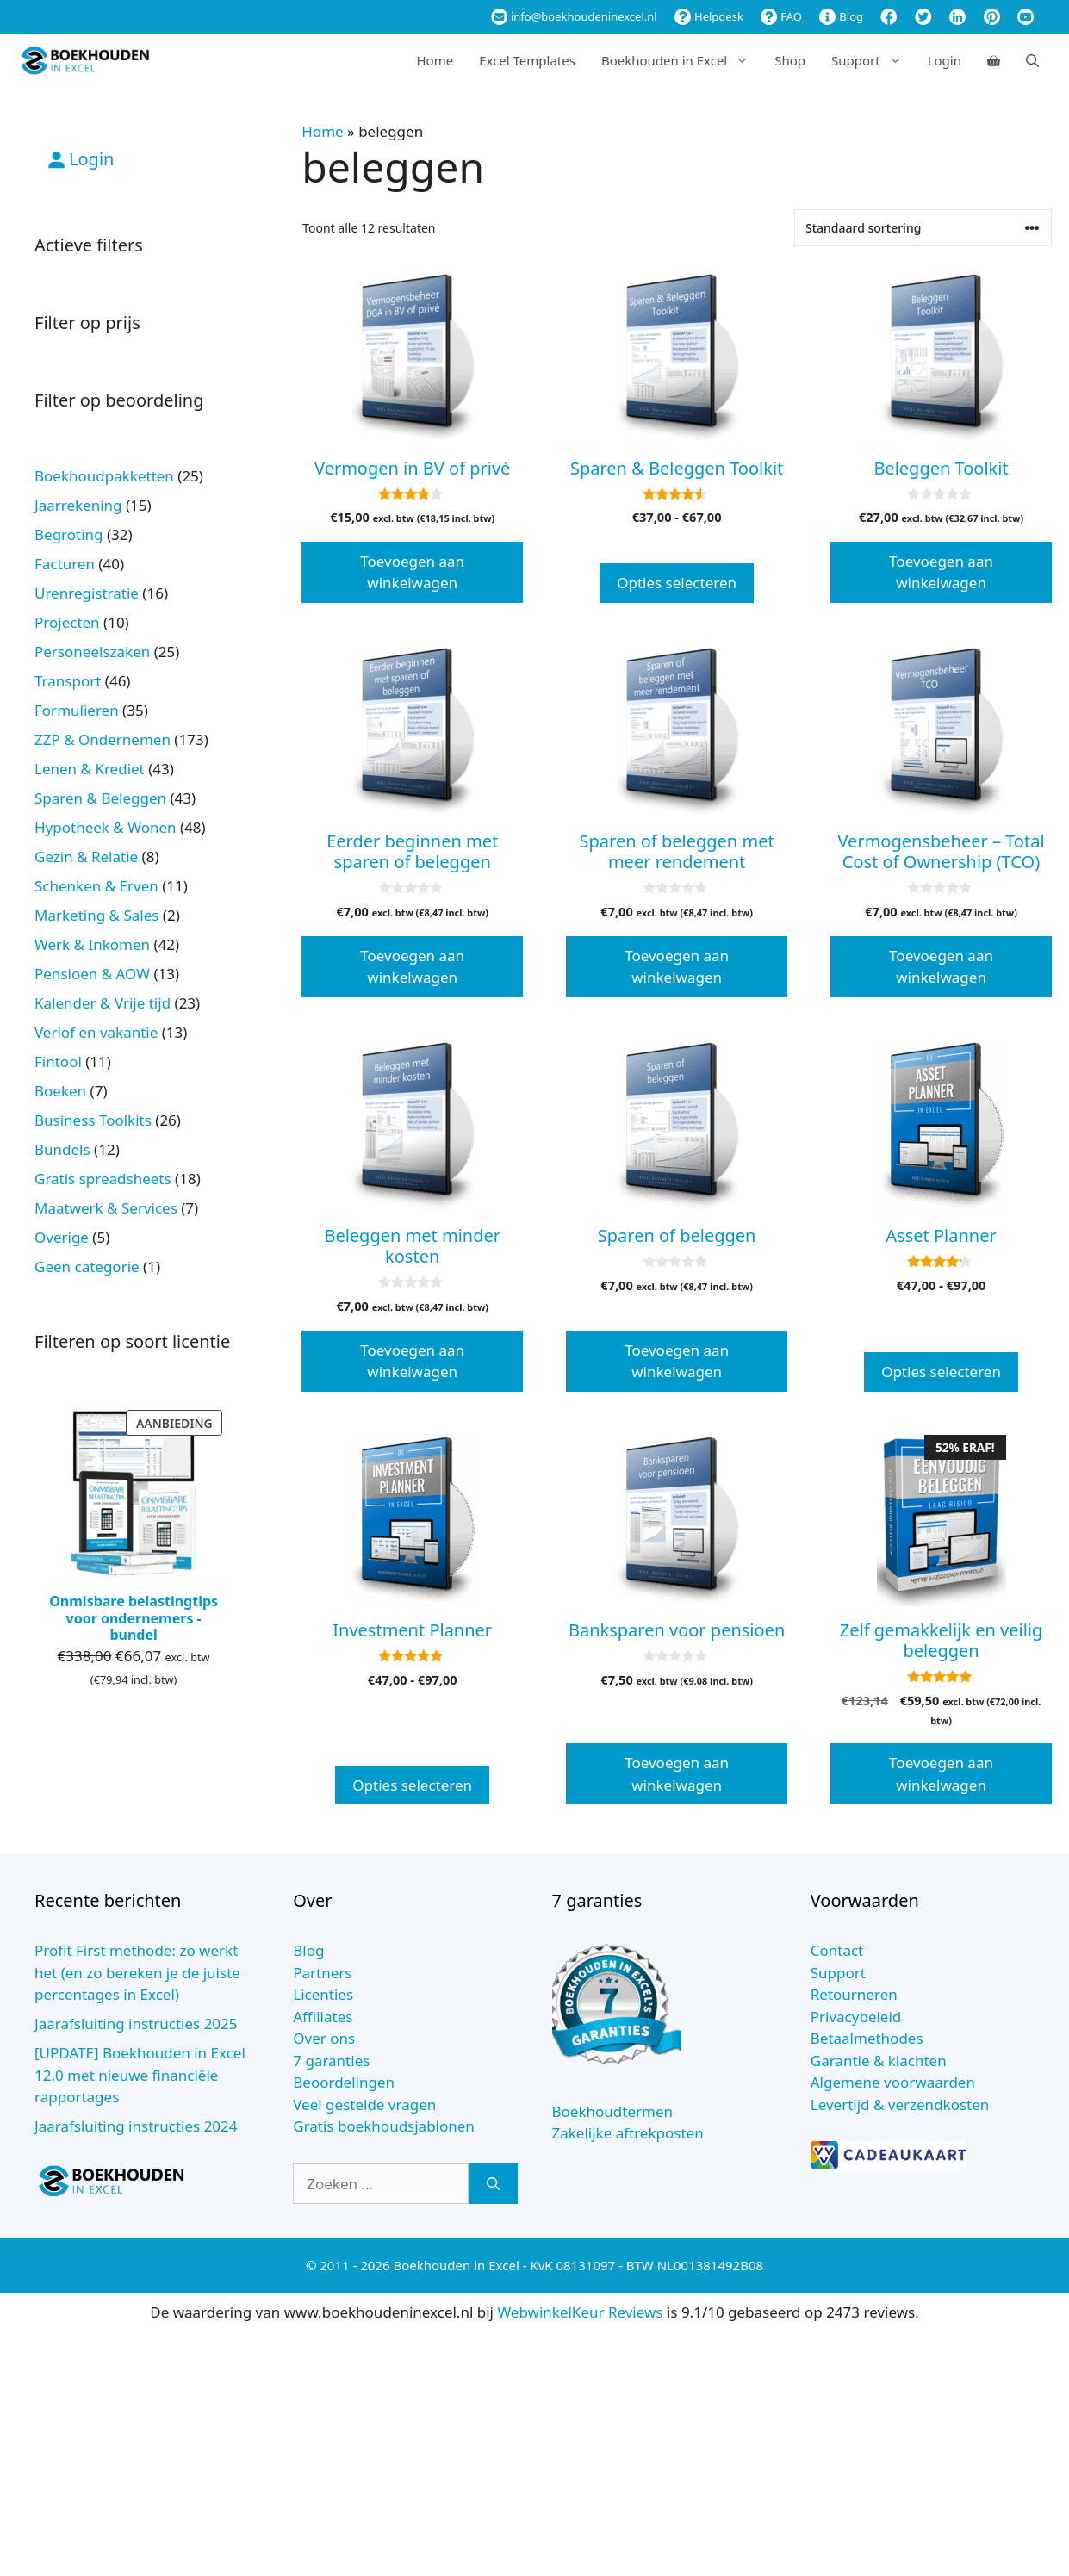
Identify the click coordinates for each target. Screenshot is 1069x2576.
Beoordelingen (344, 2082)
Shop (789, 60)
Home (434, 60)
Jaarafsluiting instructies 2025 (136, 2023)
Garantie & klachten (879, 2060)
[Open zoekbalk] (1032, 60)
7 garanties (331, 2060)
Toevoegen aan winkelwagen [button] (412, 572)
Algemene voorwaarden (893, 2082)
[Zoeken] (493, 2184)
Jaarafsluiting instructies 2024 (136, 2126)
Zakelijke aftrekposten (628, 2133)
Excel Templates (527, 60)
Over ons (324, 2038)
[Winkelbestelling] (923, 227)
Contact (837, 1950)
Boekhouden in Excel (681, 60)
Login (944, 60)
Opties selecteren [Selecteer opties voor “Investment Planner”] (412, 1785)
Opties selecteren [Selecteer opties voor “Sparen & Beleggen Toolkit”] (676, 583)
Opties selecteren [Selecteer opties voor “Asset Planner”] (941, 1371)
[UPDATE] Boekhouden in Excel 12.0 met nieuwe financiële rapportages (139, 2075)
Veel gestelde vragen (364, 2104)
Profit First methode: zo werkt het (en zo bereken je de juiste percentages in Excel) (137, 1972)
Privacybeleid (856, 2017)
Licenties (323, 1994)
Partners (322, 1973)
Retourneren (854, 1994)
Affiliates (322, 2017)
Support (873, 60)
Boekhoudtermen (613, 2111)
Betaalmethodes (867, 2038)
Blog (841, 16)
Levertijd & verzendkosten (900, 2104)
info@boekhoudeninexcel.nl (574, 16)
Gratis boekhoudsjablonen (384, 2126)
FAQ (781, 16)
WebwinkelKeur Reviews (579, 2312)
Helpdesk (708, 16)
